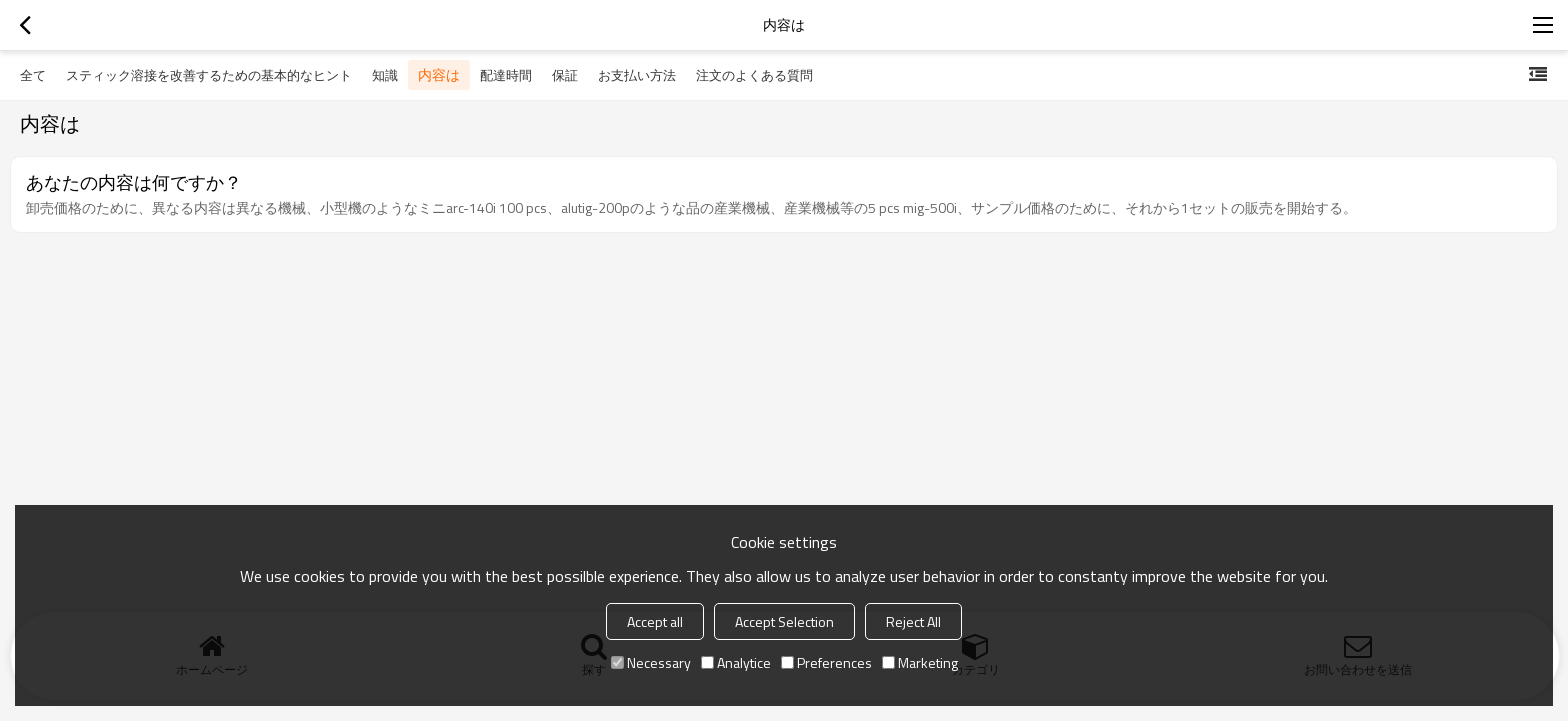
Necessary (651, 662)
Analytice (736, 662)
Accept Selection (784, 621)
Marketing (920, 662)
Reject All (913, 621)
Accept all (655, 621)
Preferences (826, 662)
